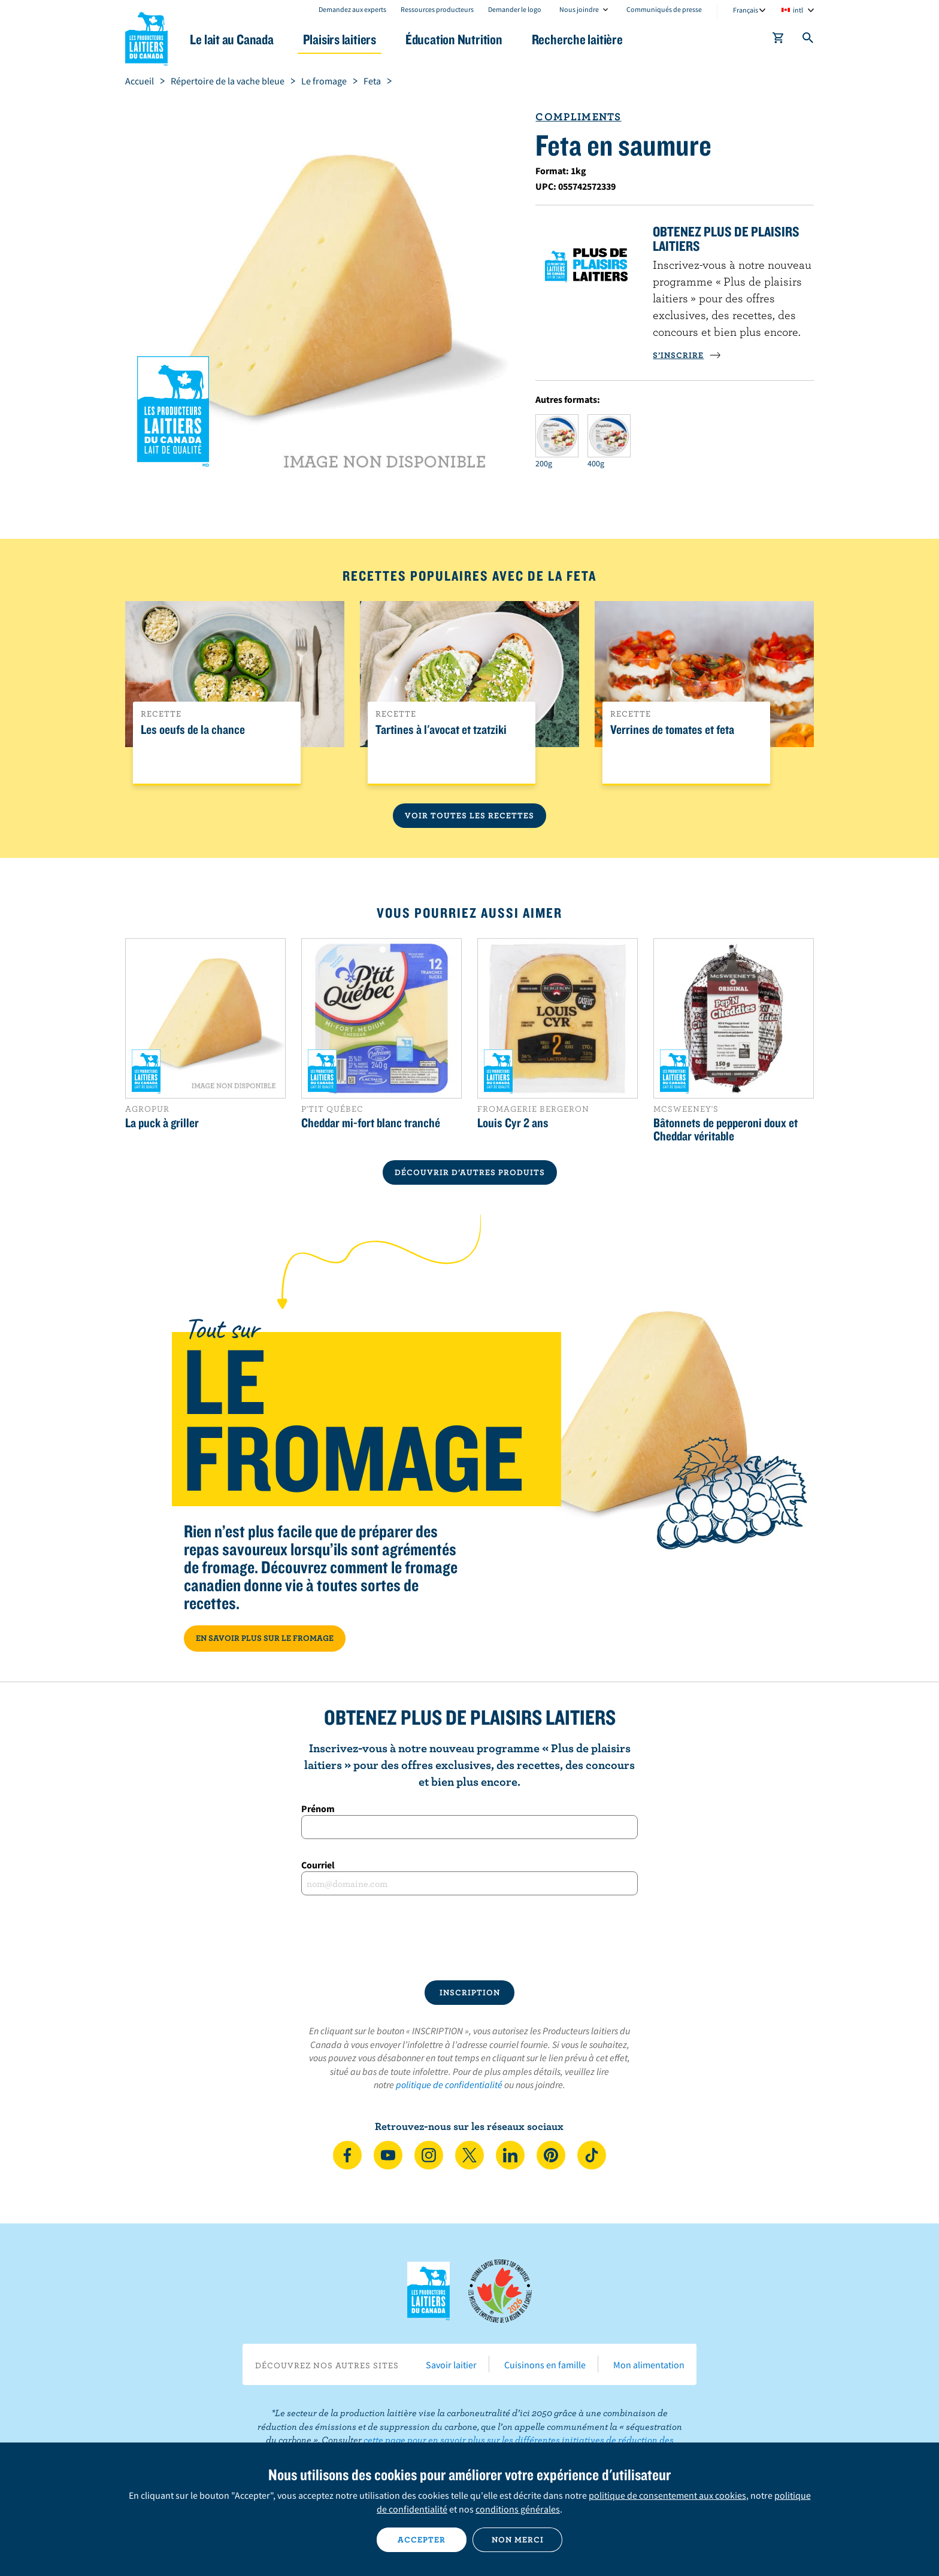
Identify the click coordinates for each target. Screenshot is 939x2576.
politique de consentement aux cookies (667, 2495)
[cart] (778, 40)
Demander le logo (514, 9)
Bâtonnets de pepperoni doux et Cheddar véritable (725, 1129)
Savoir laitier (451, 2365)
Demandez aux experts (352, 9)
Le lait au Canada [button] (241, 39)
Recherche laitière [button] (593, 39)
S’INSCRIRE (687, 355)
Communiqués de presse (664, 9)
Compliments (578, 116)
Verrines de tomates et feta (672, 730)
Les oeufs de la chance (193, 730)
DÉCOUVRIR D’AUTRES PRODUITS (470, 1172)
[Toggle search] (808, 40)
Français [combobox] (745, 9)
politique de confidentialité (449, 2084)
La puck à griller (162, 1122)
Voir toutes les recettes (469, 815)
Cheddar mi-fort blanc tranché (370, 1122)
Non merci (518, 2539)
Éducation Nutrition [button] (468, 39)
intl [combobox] (798, 9)
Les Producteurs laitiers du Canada (146, 36)
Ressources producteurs (437, 9)
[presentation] (469, 1937)
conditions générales (517, 2509)
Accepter (422, 2539)
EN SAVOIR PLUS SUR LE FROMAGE (265, 1638)
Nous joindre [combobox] (579, 9)
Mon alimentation (648, 2365)
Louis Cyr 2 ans (513, 1122)
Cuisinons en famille (545, 2365)
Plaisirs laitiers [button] (350, 39)
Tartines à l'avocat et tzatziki (441, 730)
